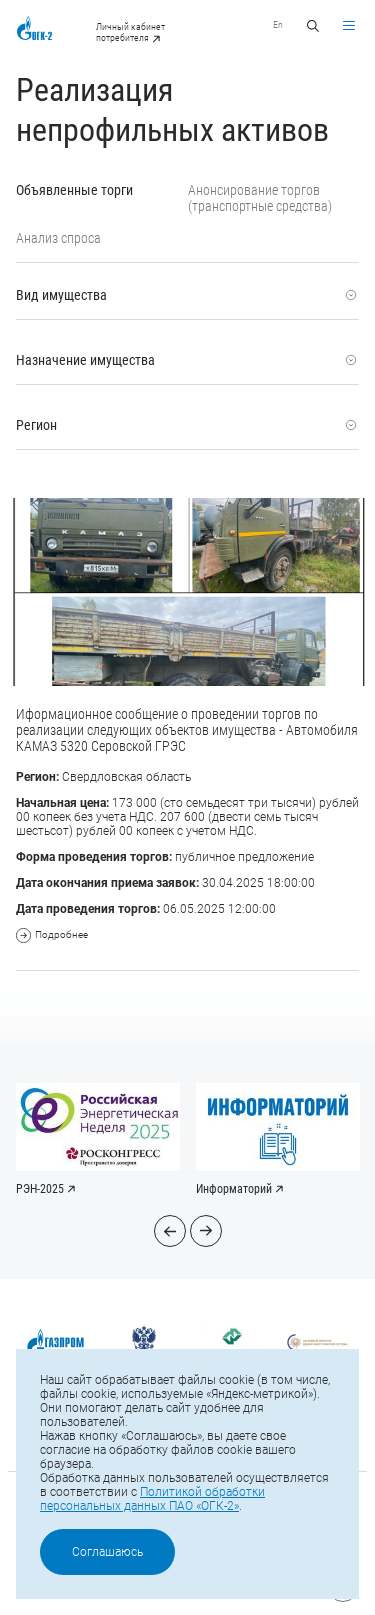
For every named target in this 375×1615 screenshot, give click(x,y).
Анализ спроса (58, 238)
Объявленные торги (74, 190)
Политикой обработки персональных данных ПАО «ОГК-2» (152, 1499)
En (278, 24)
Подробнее (52, 935)
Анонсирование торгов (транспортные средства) (260, 198)
